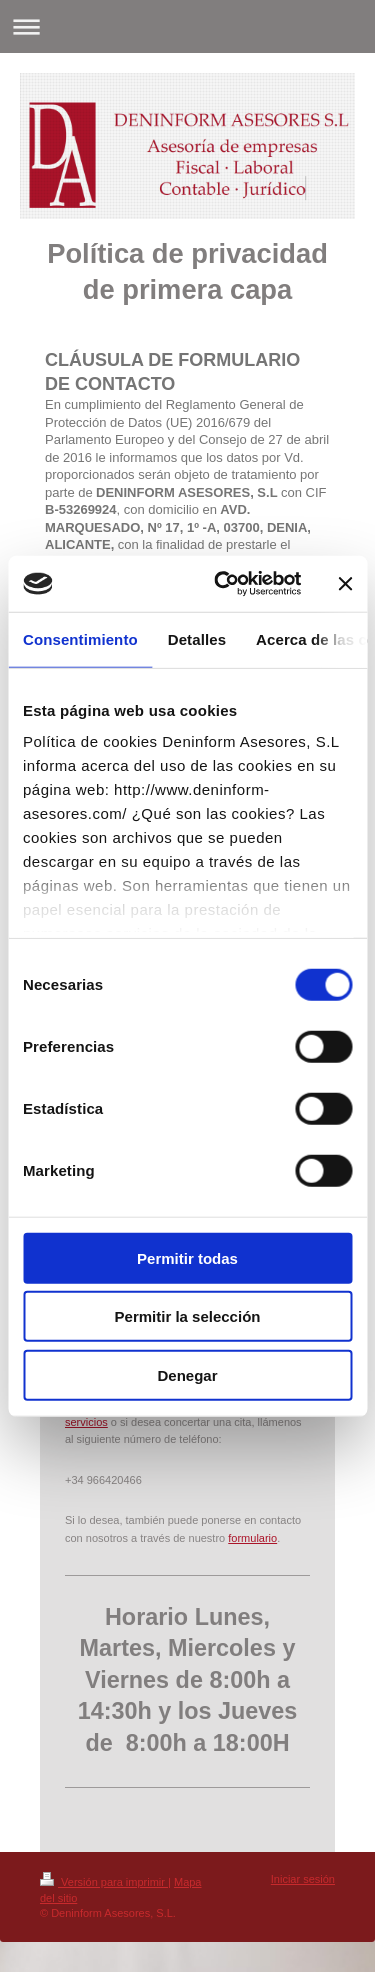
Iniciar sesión (303, 1879)
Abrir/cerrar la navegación (187, 26)
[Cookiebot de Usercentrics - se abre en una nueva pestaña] (223, 584)
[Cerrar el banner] (345, 584)
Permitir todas (187, 1257)
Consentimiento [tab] (80, 638)
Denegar (187, 1374)
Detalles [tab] (197, 638)
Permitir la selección (188, 1316)
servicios (86, 1422)
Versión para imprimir (104, 1882)
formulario (252, 1538)
